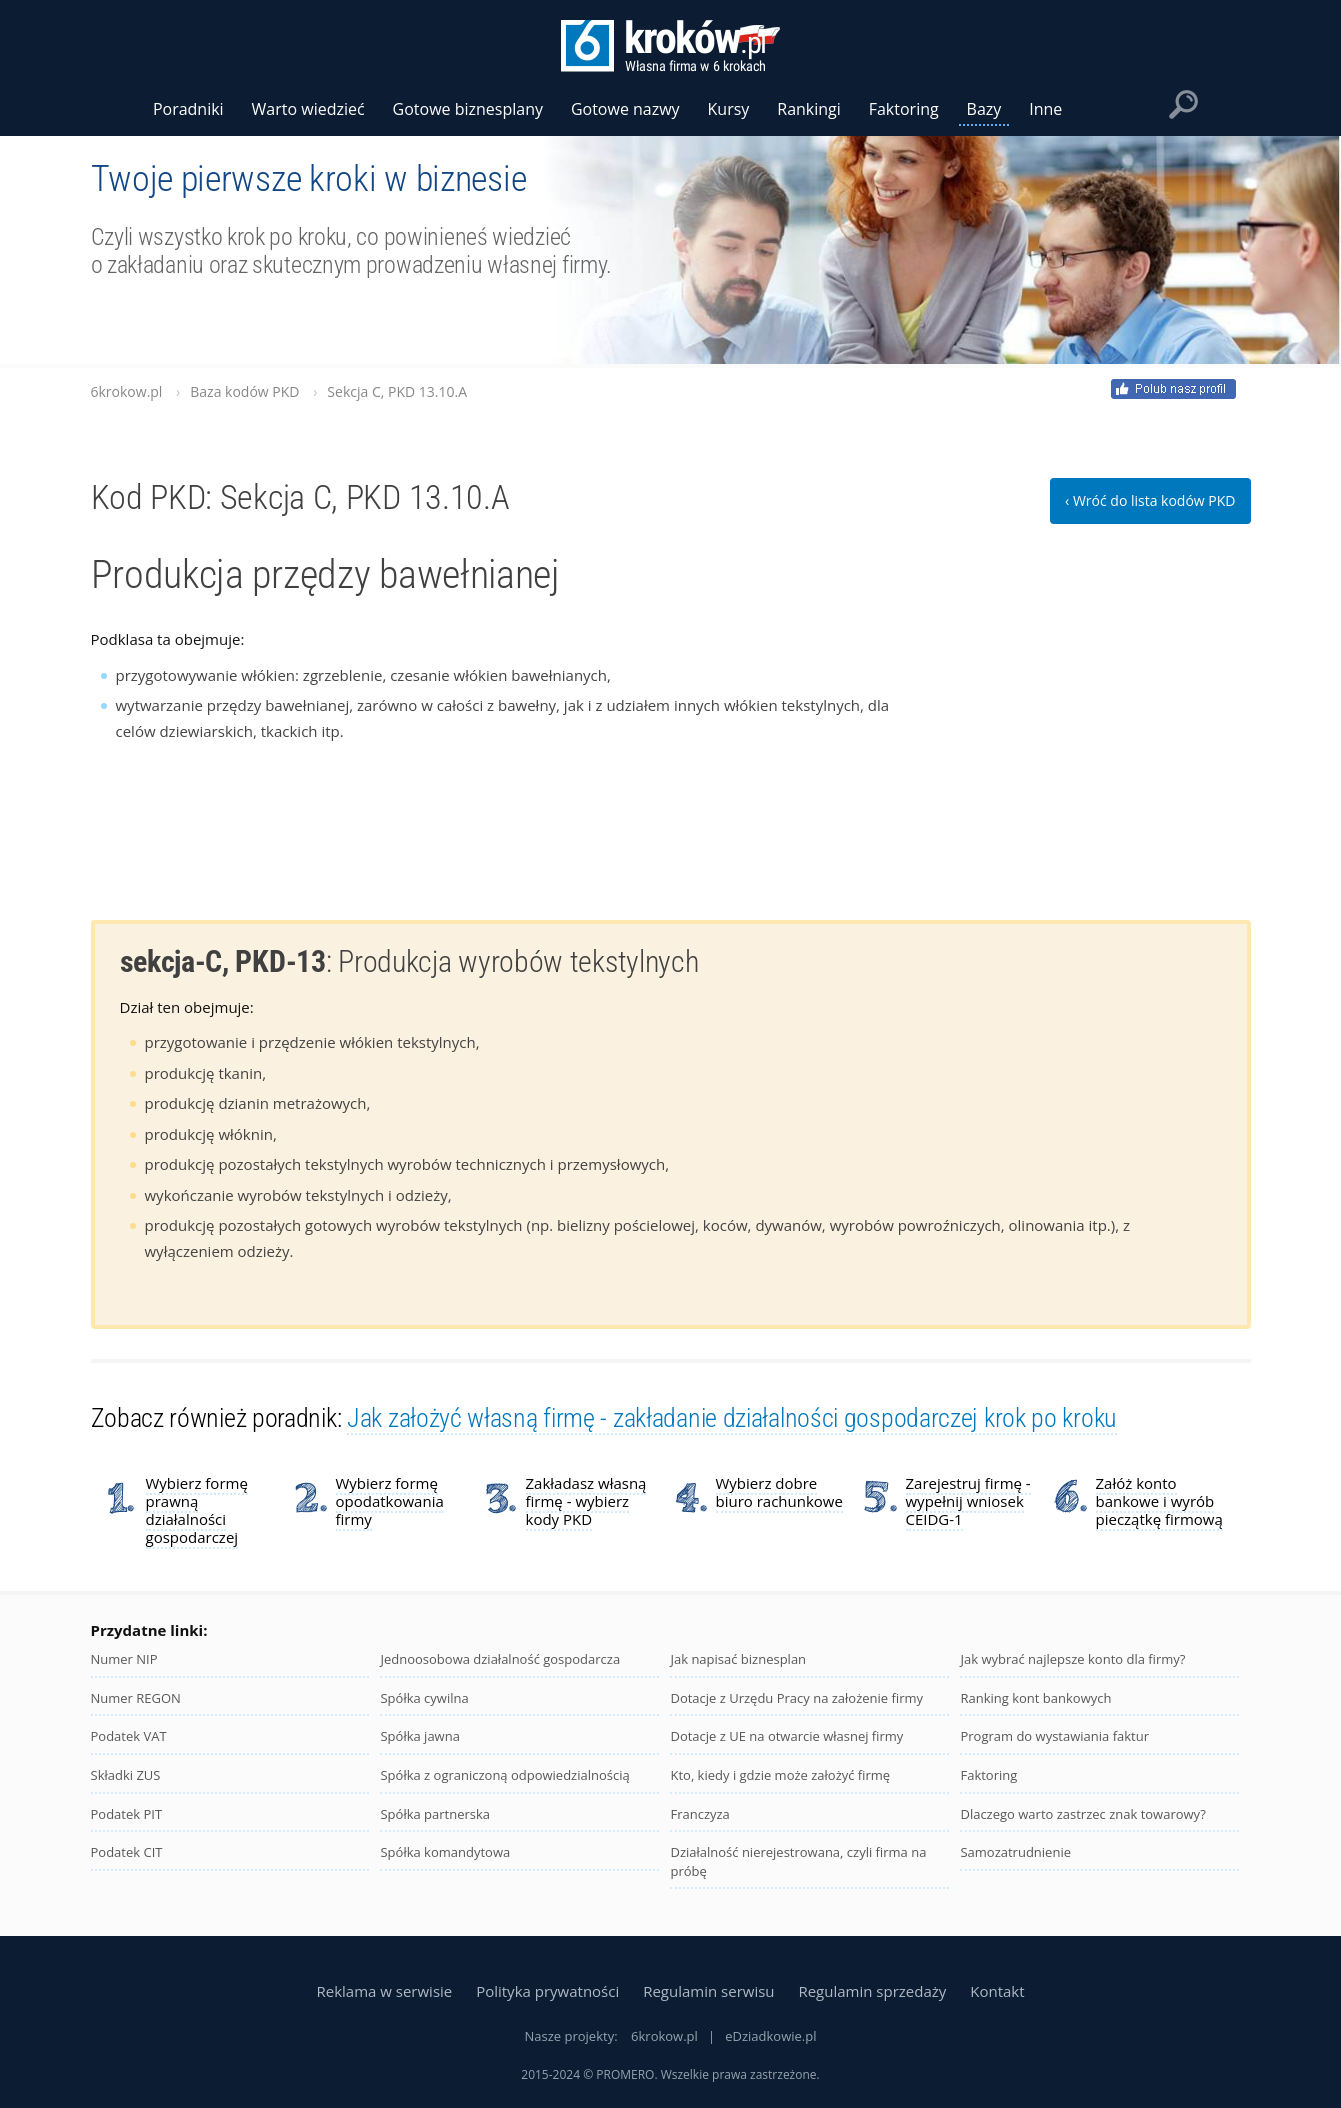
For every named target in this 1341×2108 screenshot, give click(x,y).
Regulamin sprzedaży (872, 1991)
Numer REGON (136, 1698)
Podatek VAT (129, 1736)
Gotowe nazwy (625, 109)
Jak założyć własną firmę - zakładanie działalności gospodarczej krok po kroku (732, 1418)
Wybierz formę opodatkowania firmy (390, 1501)
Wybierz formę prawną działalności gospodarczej (197, 1510)
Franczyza (699, 1814)
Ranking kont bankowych (1035, 1698)
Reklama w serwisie (384, 1991)
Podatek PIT (127, 1814)
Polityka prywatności (547, 1991)
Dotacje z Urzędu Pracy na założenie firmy (796, 1698)
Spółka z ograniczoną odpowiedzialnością (504, 1775)
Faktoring (988, 1775)
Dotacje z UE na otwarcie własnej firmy (786, 1736)
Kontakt (997, 1991)
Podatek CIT (127, 1852)
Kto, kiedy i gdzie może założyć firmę (780, 1775)
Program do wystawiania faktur (1054, 1736)
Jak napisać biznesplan (738, 1659)
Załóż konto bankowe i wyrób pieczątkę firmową (1159, 1501)
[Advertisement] (1101, 752)
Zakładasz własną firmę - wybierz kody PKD (586, 1501)
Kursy (729, 109)
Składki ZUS (126, 1775)
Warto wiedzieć (308, 109)
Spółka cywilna (424, 1698)
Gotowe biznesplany (468, 109)
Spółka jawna (419, 1736)
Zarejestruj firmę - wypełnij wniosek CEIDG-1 (968, 1501)
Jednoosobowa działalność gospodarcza (500, 1659)
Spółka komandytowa (445, 1852)
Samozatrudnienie (1015, 1852)
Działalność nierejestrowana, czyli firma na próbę (798, 1861)
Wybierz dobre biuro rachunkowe (779, 1492)
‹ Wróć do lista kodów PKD (1150, 500)
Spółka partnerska (435, 1814)
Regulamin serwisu (708, 1991)
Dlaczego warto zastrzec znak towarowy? (1082, 1814)
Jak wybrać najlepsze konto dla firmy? (1072, 1659)
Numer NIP (124, 1659)
